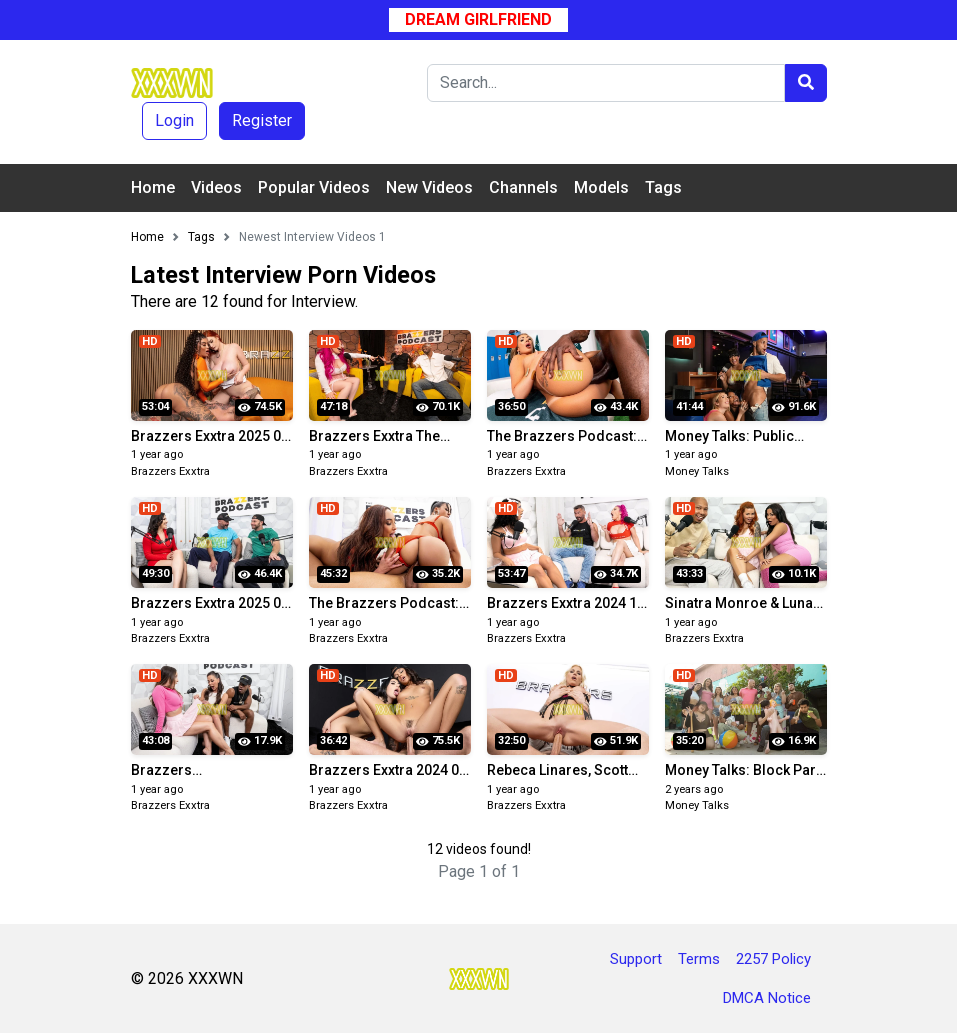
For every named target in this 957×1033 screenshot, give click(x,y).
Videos (216, 187)
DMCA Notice (767, 998)
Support (636, 959)
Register (262, 120)
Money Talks (697, 471)
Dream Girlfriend (478, 19)
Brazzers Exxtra (170, 471)
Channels (523, 187)
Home (153, 187)
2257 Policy (773, 959)
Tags (663, 187)
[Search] (606, 83)
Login (174, 120)
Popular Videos (314, 187)
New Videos (429, 187)
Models (601, 187)
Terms (699, 959)
